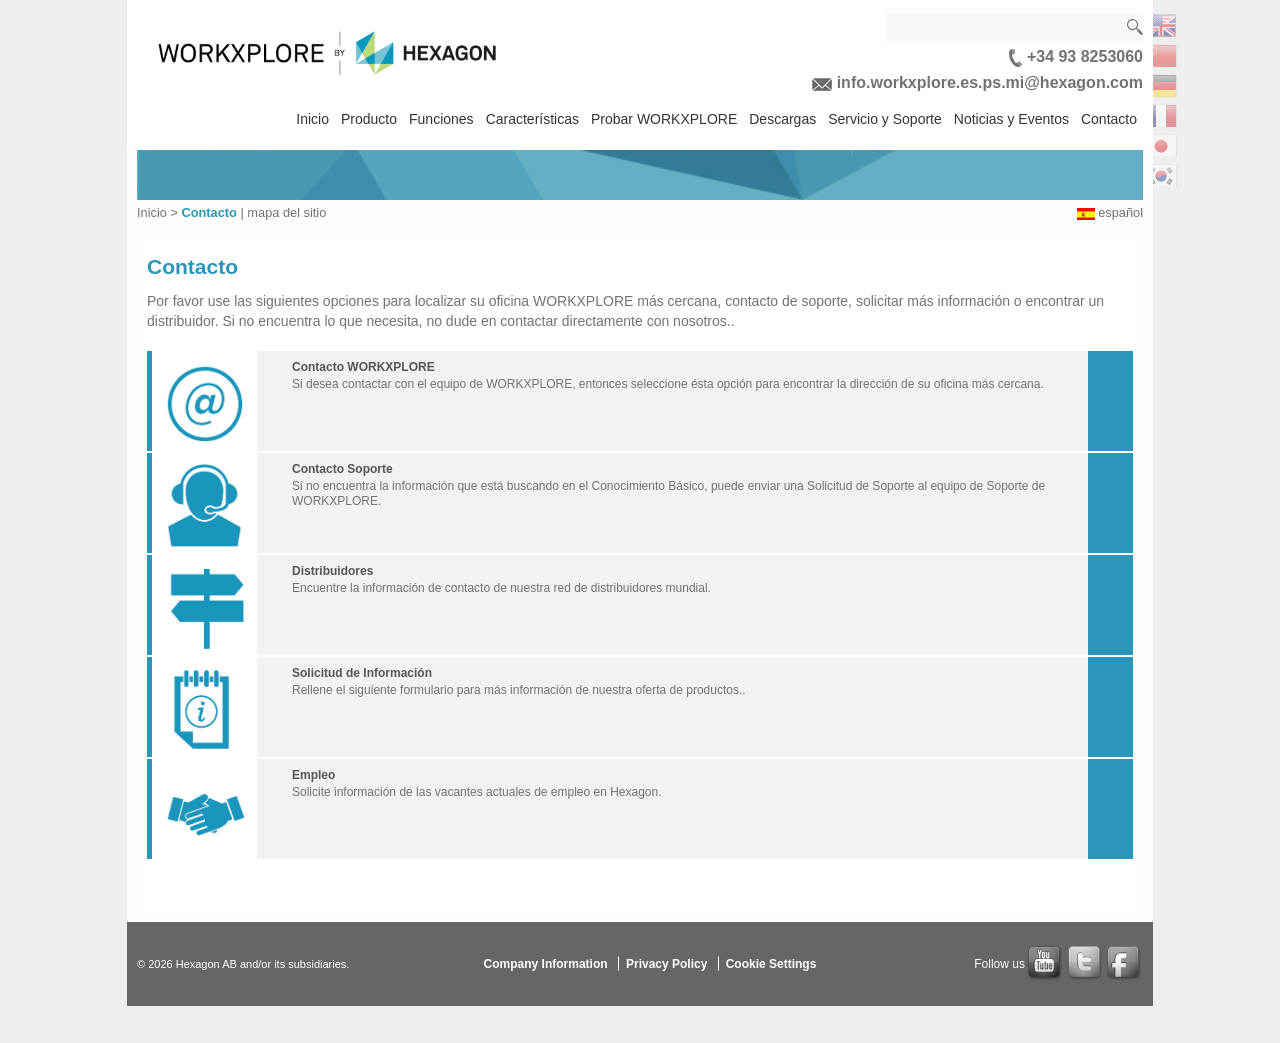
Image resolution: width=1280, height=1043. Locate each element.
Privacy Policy (666, 963)
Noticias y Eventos (1011, 119)
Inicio (312, 119)
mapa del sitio (286, 212)
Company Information (546, 963)
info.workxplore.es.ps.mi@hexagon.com (977, 82)
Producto (369, 119)
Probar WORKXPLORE (664, 119)
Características (532, 119)
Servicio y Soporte (885, 119)
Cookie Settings (771, 963)
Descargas (782, 119)
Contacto (1109, 119)
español (1120, 212)
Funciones (441, 119)
